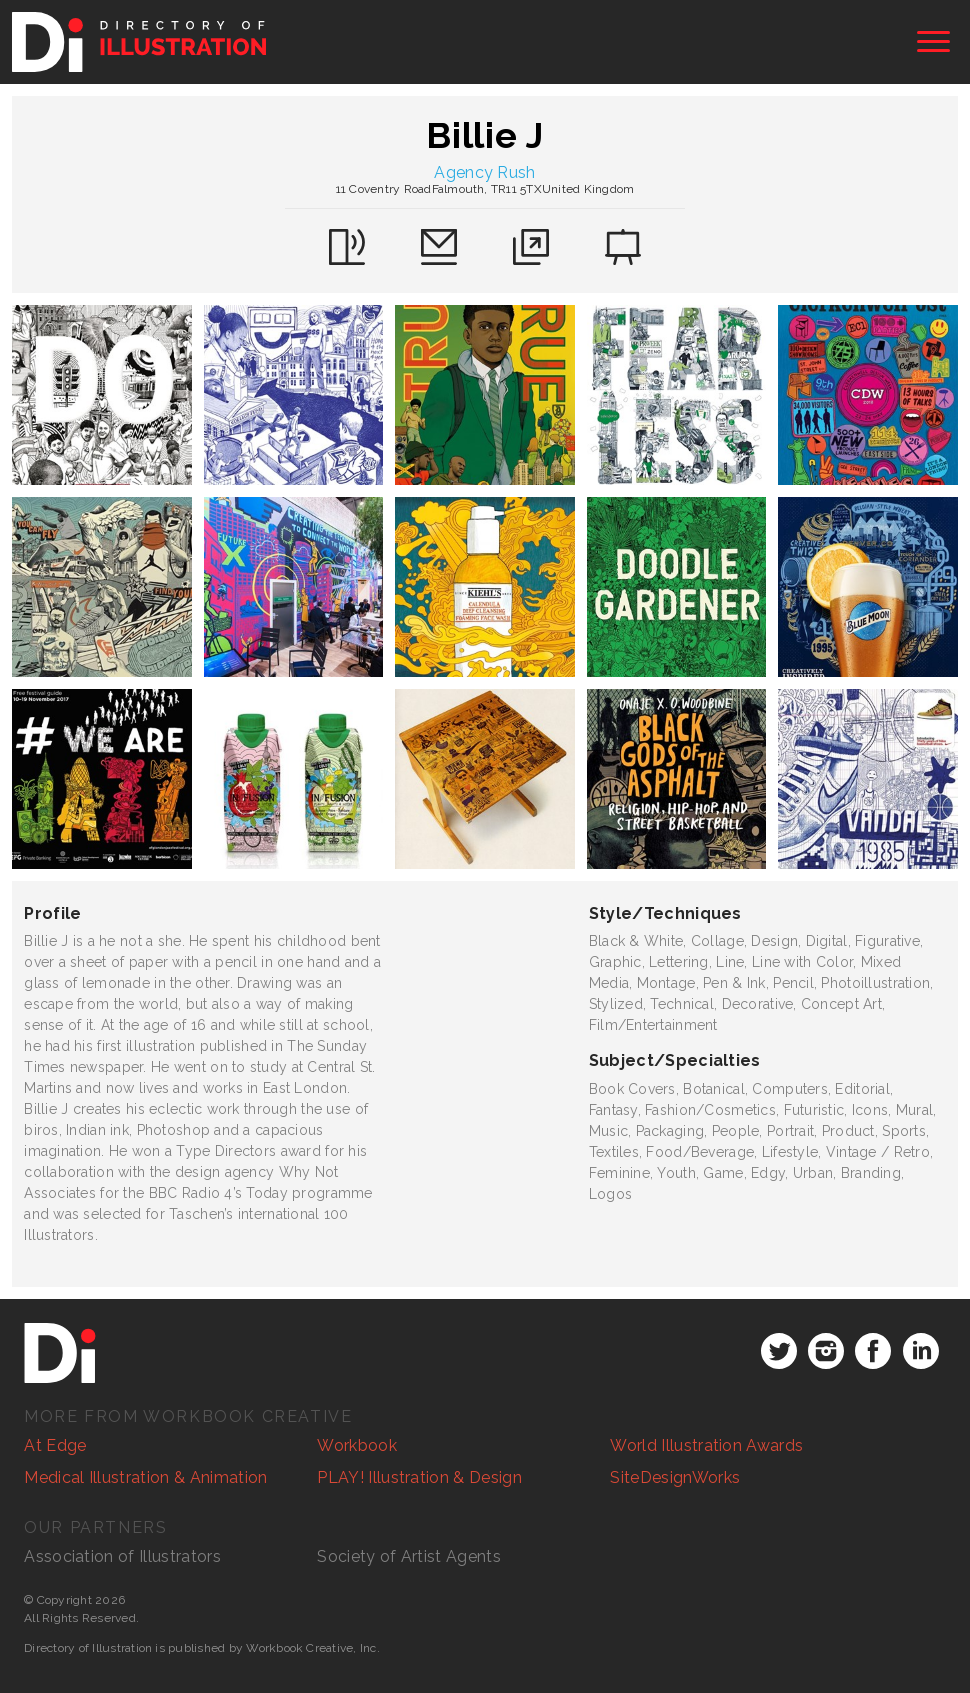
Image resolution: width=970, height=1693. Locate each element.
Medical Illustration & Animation (145, 1477)
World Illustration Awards (706, 1445)
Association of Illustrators (122, 1556)
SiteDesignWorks (675, 1477)
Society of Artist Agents (409, 1556)
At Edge (55, 1445)
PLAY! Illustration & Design (419, 1477)
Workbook (357, 1445)
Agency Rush (485, 172)
